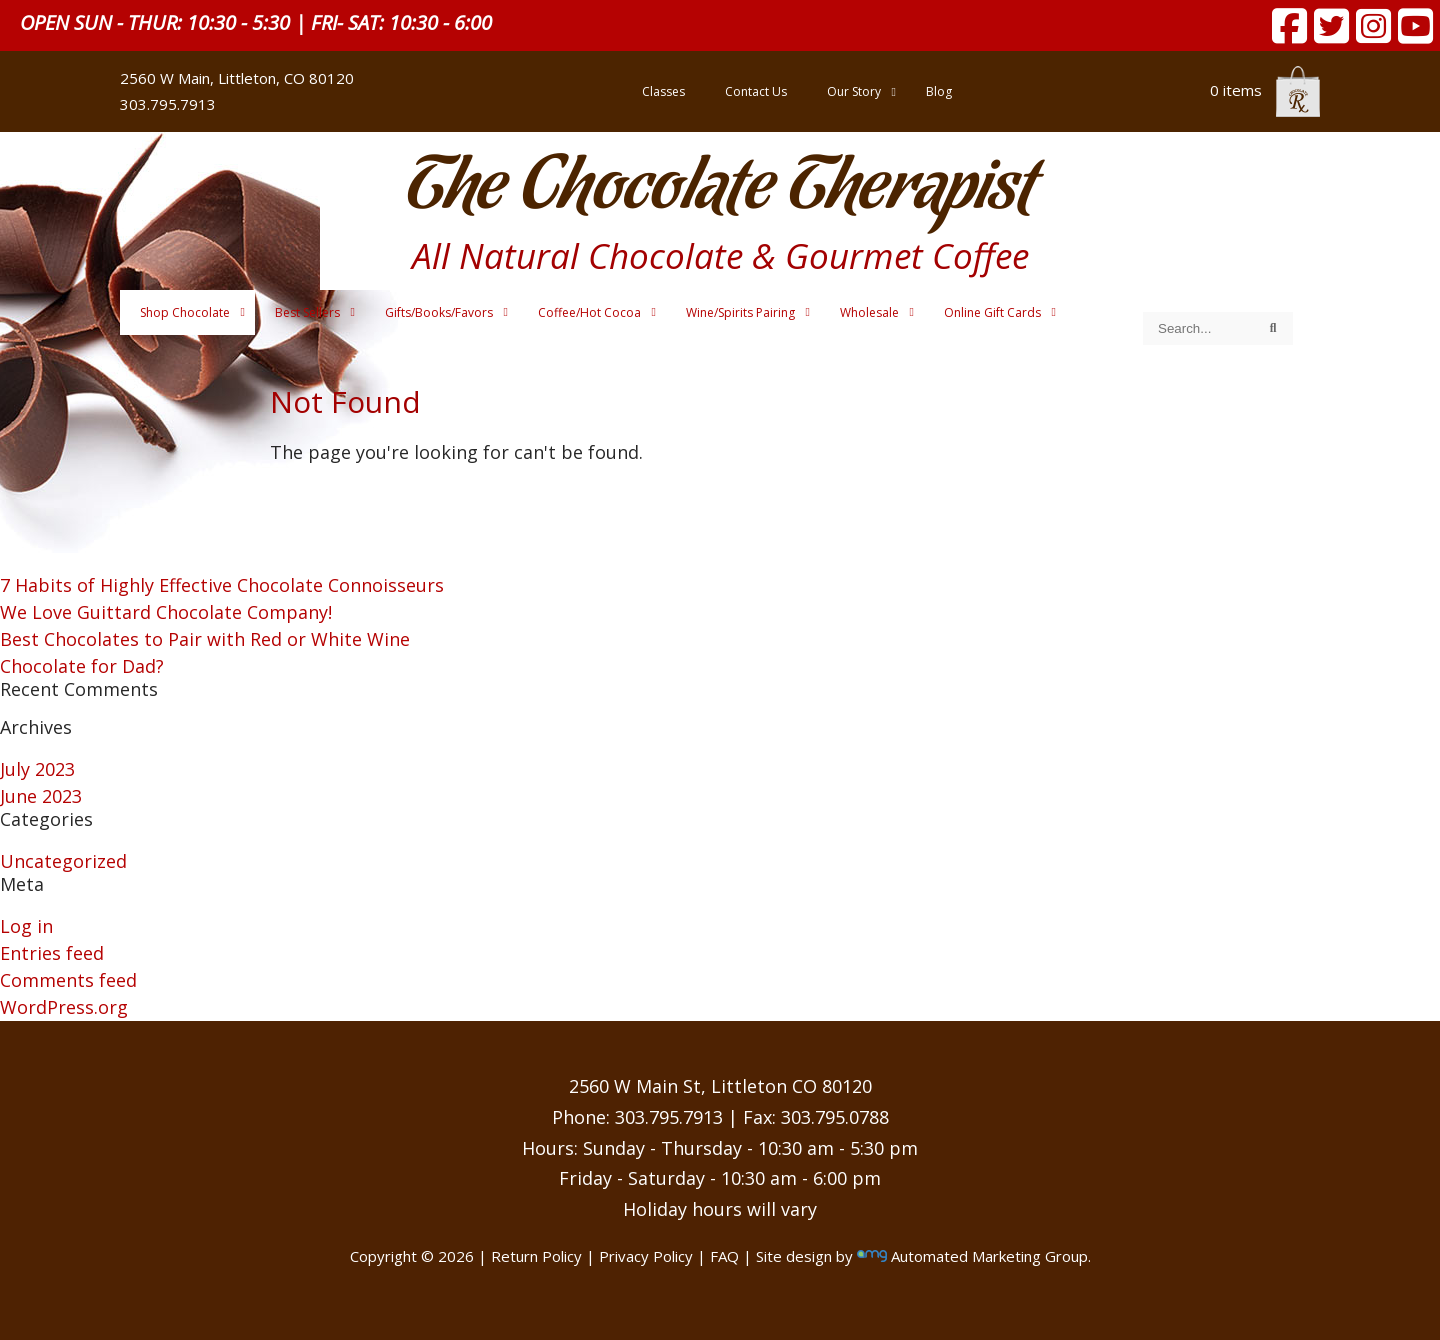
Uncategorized (63, 861)
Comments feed (68, 980)
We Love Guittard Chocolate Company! (166, 612)
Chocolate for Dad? (82, 666)
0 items (1265, 90)
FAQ (724, 1256)
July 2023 (37, 769)
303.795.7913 (168, 104)
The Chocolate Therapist (720, 189)
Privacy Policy (646, 1256)
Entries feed (52, 953)
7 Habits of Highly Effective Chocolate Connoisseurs (222, 585)
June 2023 (41, 796)
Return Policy (536, 1256)
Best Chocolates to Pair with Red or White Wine (205, 639)
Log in (26, 926)
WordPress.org (64, 1007)
